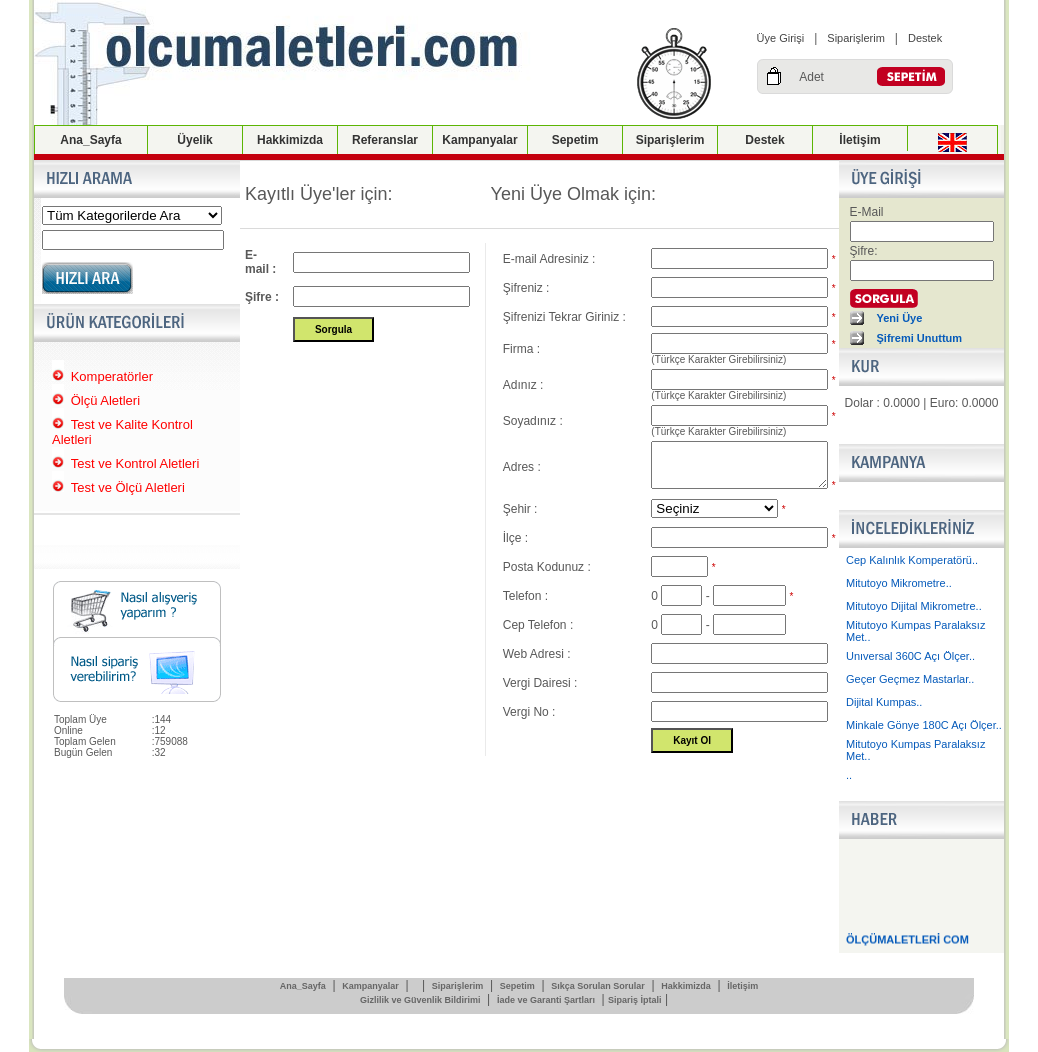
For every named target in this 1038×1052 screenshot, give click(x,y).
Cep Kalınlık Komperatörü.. (912, 560)
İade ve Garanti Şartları (546, 1000)
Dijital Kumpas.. (884, 702)
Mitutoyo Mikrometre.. (899, 583)
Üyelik (194, 140)
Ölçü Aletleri (105, 400)
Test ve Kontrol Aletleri (135, 463)
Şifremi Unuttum (920, 338)
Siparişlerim (855, 38)
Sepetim (575, 140)
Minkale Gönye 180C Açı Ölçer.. (924, 725)
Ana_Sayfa (90, 140)
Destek (925, 38)
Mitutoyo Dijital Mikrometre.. (914, 606)
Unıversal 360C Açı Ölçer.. (910, 656)
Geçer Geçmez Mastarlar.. (910, 679)
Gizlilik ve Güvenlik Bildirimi (420, 1000)
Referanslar (385, 140)
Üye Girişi (781, 38)
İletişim (859, 140)
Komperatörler (112, 376)
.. (849, 775)
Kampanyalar (479, 140)
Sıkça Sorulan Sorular (598, 986)
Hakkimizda (290, 140)
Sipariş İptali (635, 1000)
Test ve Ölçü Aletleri (128, 487)
